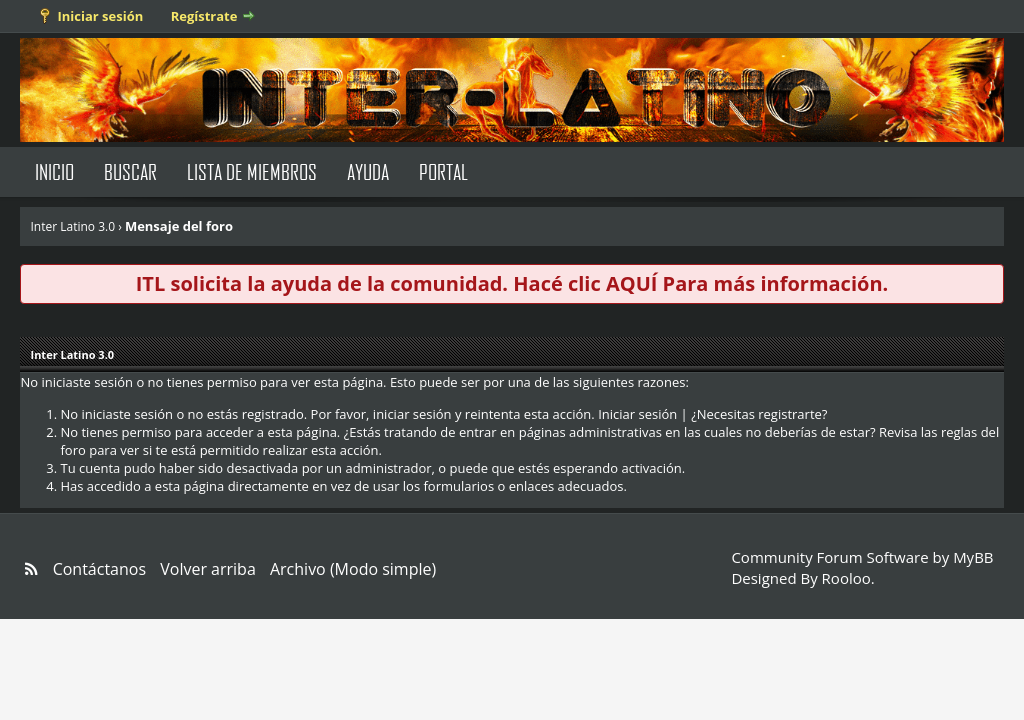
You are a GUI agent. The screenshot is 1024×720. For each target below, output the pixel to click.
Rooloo (846, 578)
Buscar (130, 171)
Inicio (54, 171)
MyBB (973, 557)
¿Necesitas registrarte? (759, 414)
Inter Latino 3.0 (72, 226)
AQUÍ (631, 283)
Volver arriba (208, 569)
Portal (443, 171)
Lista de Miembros (252, 171)
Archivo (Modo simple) (353, 569)
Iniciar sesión (100, 16)
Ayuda (368, 171)
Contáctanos (99, 569)
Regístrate (204, 16)
